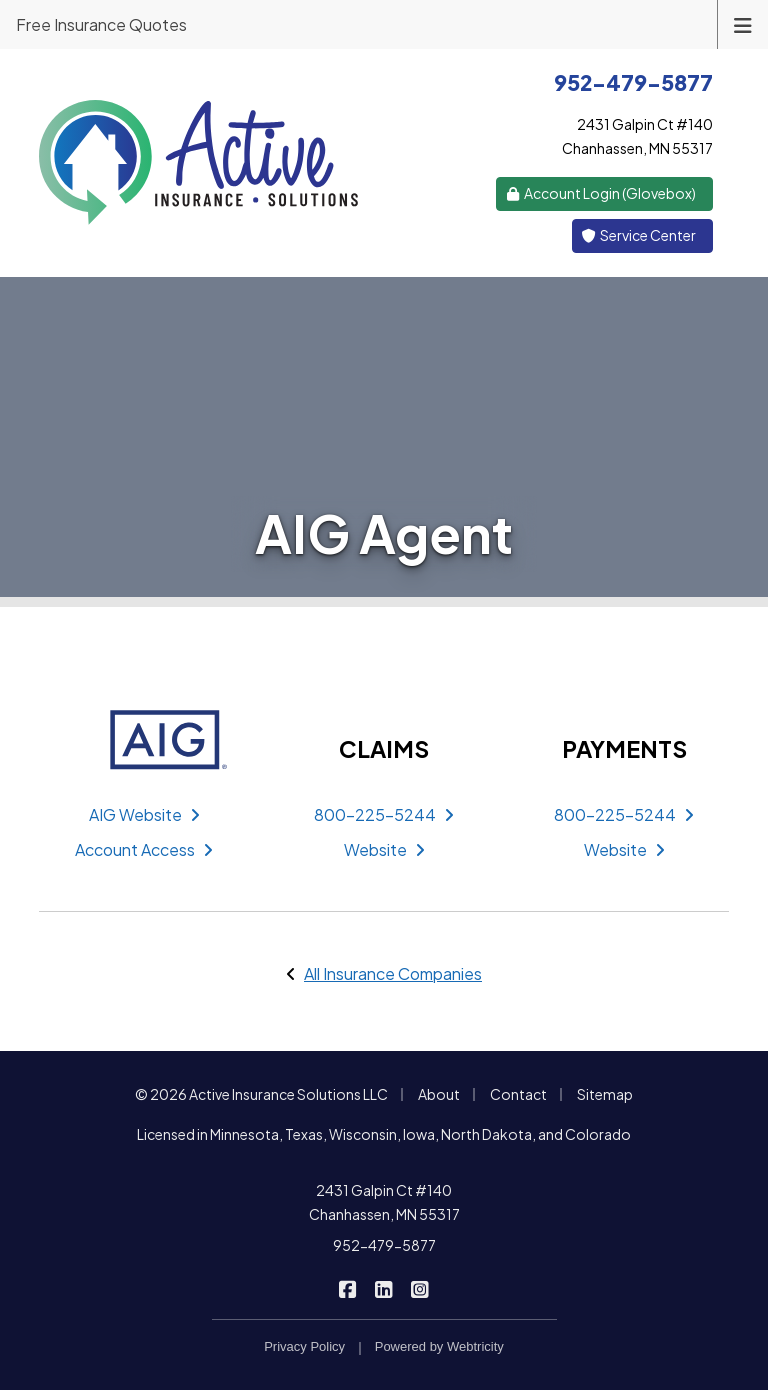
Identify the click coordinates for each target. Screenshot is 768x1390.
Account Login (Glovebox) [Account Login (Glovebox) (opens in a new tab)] (601, 193)
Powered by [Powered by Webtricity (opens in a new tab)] (439, 1346)
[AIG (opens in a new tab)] (144, 740)
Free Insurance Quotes (101, 24)
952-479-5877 (384, 1245)
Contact (518, 1094)
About (439, 1094)
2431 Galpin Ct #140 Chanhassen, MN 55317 (384, 1202)
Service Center (639, 235)
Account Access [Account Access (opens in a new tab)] (144, 849)
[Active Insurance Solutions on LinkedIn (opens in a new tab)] (384, 1287)
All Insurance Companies (393, 973)
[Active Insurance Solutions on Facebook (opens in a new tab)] (348, 1287)
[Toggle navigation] (743, 23)
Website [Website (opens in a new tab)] (384, 849)
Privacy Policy (304, 1346)
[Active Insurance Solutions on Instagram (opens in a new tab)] (420, 1287)
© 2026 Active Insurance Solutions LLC (261, 1094)
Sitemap (605, 1094)
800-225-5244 (384, 814)
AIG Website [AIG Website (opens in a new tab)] (144, 814)
